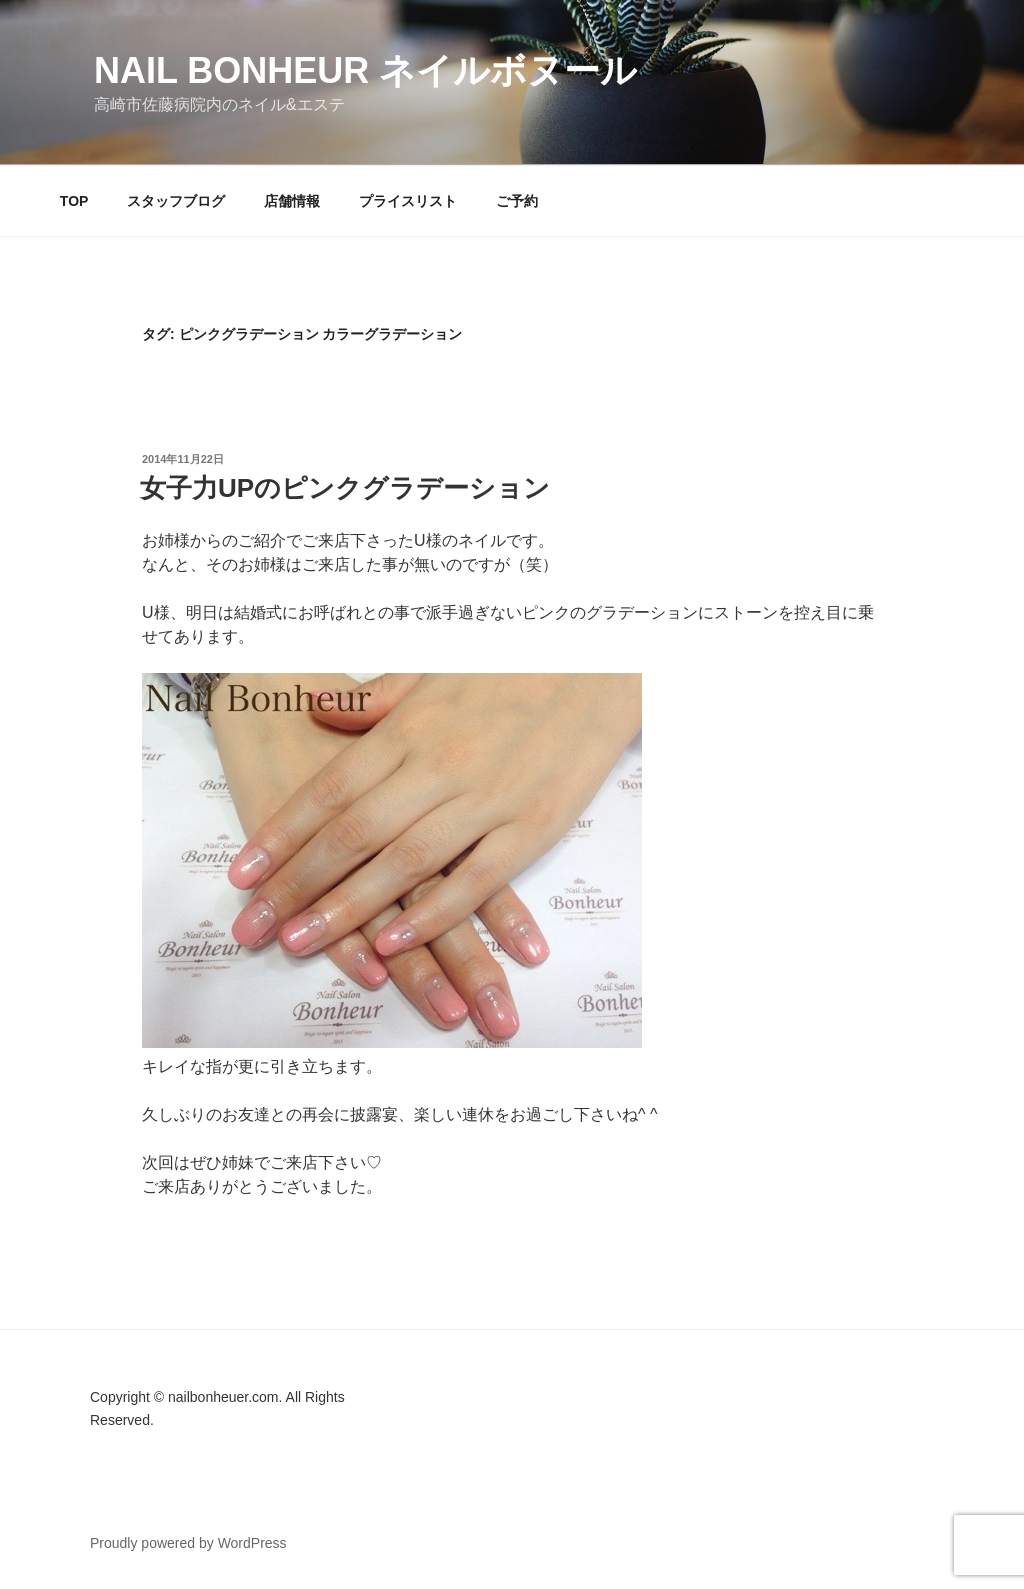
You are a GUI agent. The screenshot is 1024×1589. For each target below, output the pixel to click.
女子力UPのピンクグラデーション (345, 488)
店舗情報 (292, 201)
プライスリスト (408, 201)
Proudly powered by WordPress (188, 1543)
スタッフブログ (176, 201)
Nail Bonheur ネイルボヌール (365, 70)
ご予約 (517, 201)
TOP (74, 201)
